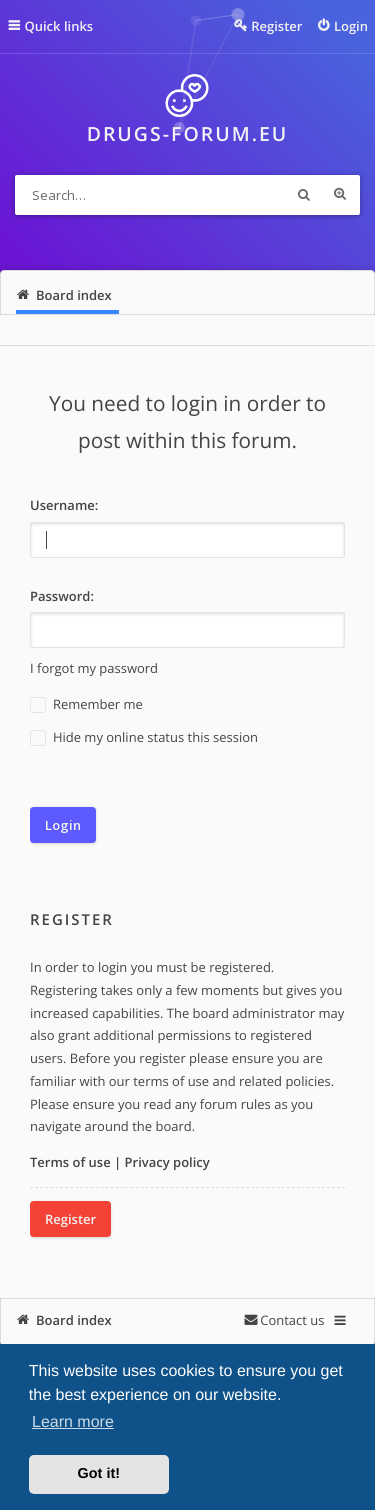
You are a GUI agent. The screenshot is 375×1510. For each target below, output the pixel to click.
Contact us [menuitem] (292, 1320)
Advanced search (340, 195)
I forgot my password (94, 668)
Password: (62, 596)
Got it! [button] (99, 1474)
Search (304, 195)
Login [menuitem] (351, 26)
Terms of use (70, 1162)
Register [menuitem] (276, 26)
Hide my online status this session (144, 737)
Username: (64, 505)
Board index (74, 1320)
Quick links (59, 26)
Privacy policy (167, 1162)
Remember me (86, 704)
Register (70, 1219)
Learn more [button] (73, 1422)
